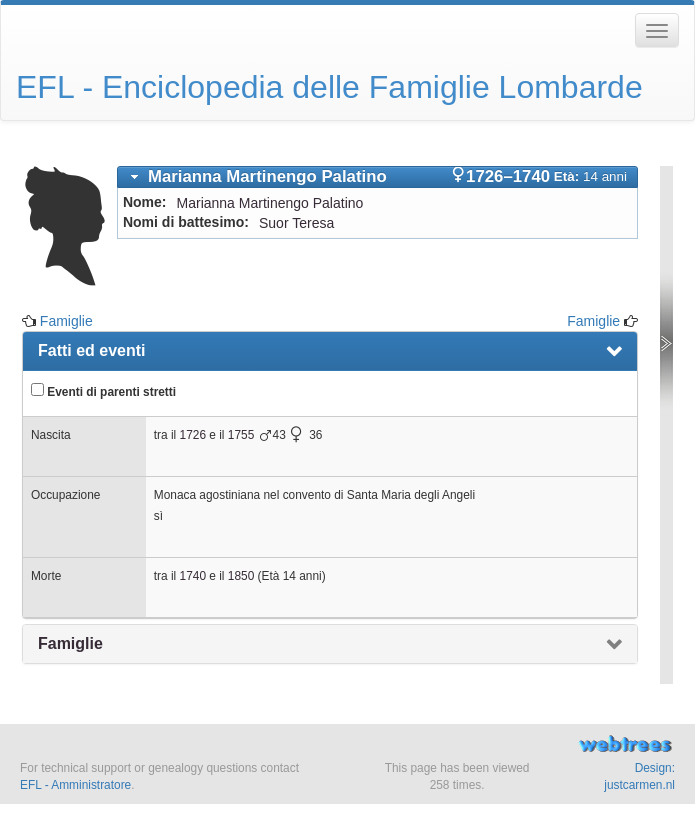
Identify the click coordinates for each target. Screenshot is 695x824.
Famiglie (66, 321)
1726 (193, 435)
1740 (193, 576)
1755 (241, 435)
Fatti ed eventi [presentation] (92, 350)
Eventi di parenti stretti (103, 391)
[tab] (377, 177)
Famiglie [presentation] (70, 643)
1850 (241, 576)
